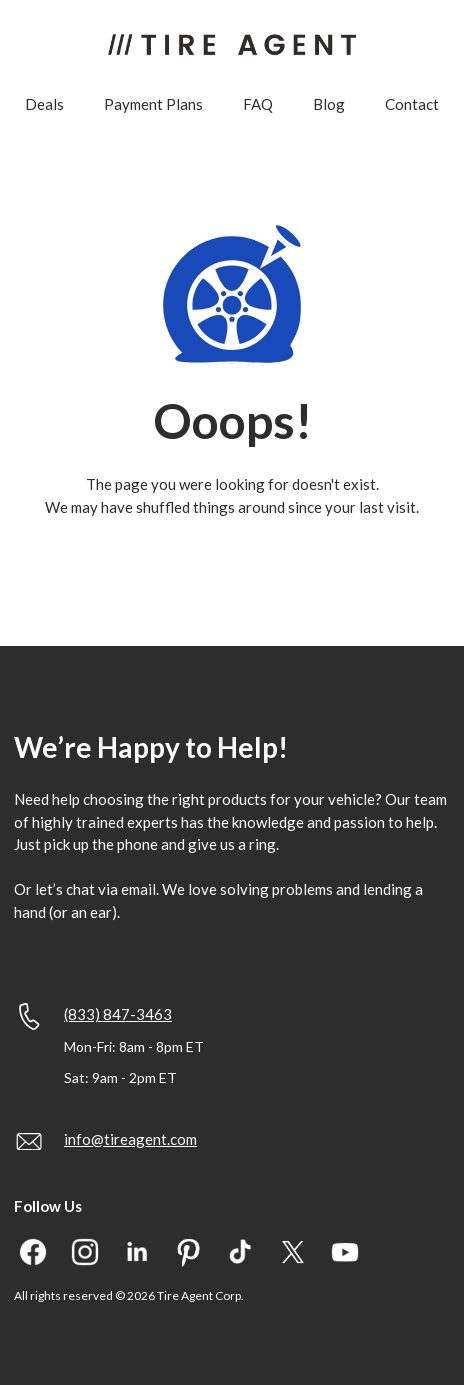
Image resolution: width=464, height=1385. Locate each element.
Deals (44, 104)
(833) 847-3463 (118, 1014)
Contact (412, 104)
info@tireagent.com (130, 1139)
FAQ (258, 104)
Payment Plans (153, 104)
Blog (329, 104)
